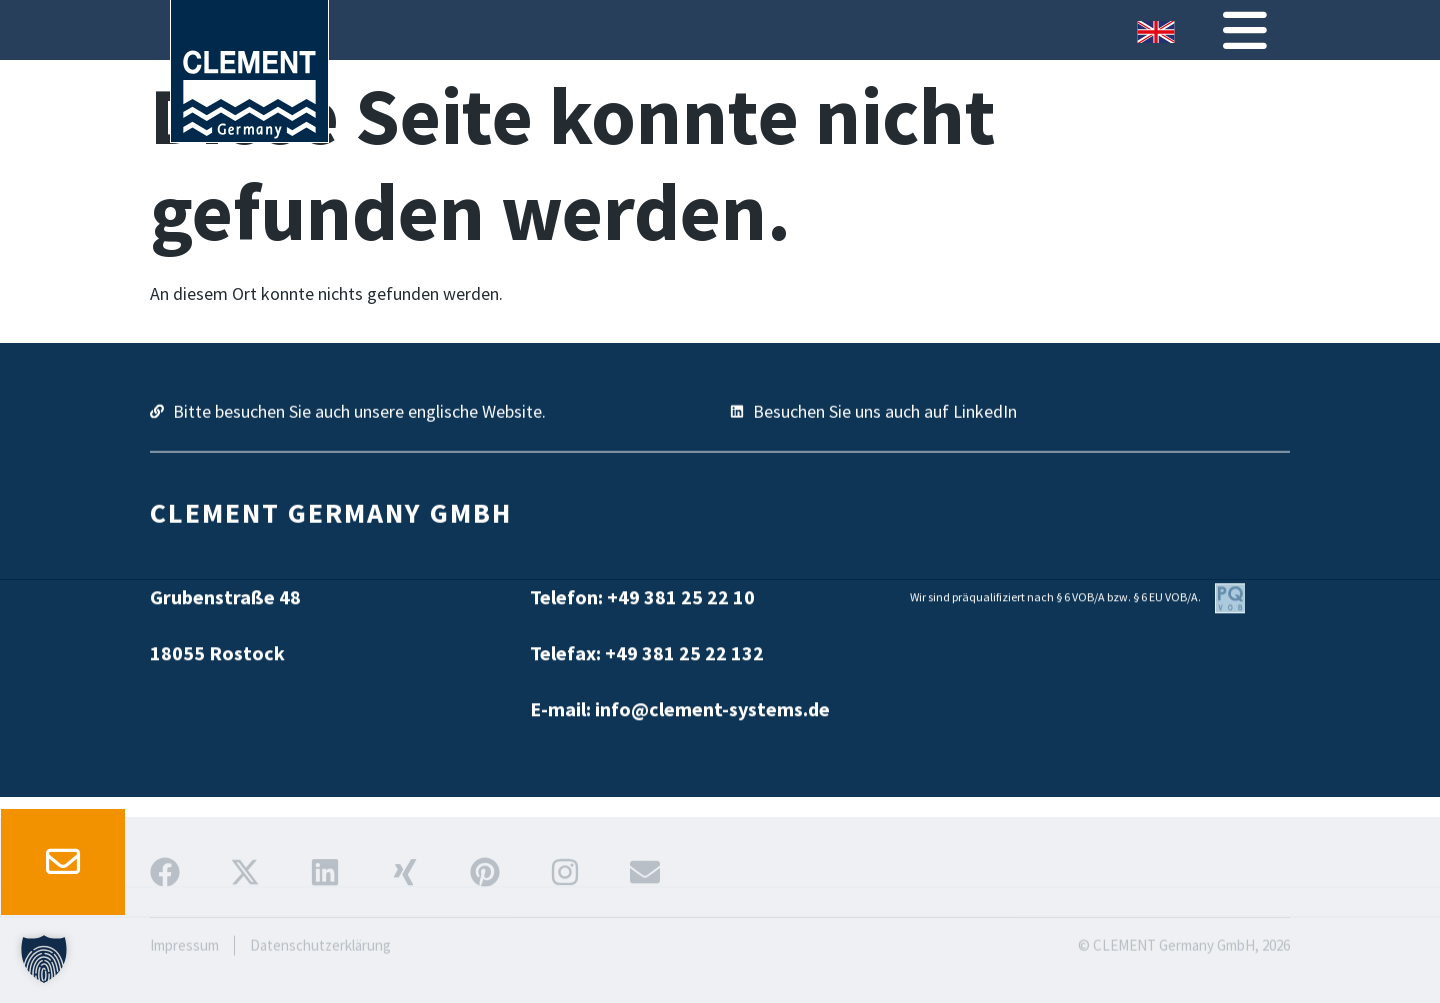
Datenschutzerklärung (320, 968)
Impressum (184, 968)
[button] (44, 959)
